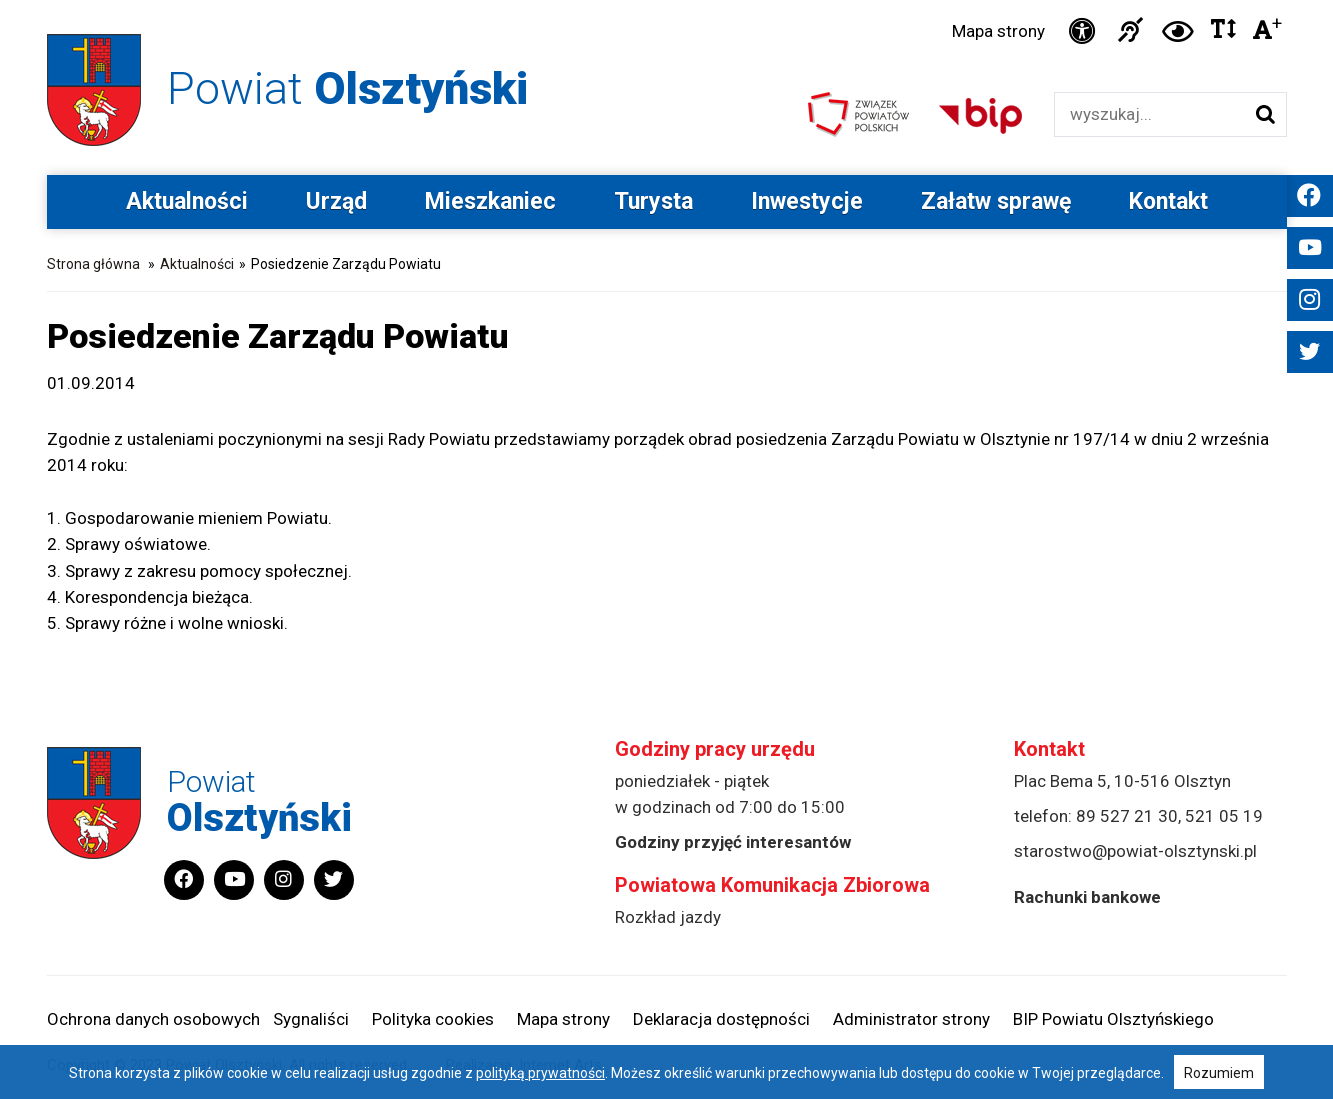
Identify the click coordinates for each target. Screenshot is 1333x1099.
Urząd (336, 201)
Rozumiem (1219, 1073)
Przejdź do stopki (666, 0)
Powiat (347, 88)
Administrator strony (911, 1019)
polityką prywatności (540, 1073)
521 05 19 (1224, 816)
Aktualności (187, 201)
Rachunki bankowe (1087, 897)
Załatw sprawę (996, 201)
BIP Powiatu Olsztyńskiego (1113, 1019)
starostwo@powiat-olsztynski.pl (1135, 851)
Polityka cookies (433, 1019)
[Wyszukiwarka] (1149, 114)
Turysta (653, 201)
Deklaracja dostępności (721, 1019)
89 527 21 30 (1127, 816)
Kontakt (1168, 201)
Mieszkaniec (490, 201)
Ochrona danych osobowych (153, 1019)
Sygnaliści (311, 1019)
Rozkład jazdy (668, 917)
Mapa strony (998, 31)
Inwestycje (807, 201)
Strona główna (93, 264)
